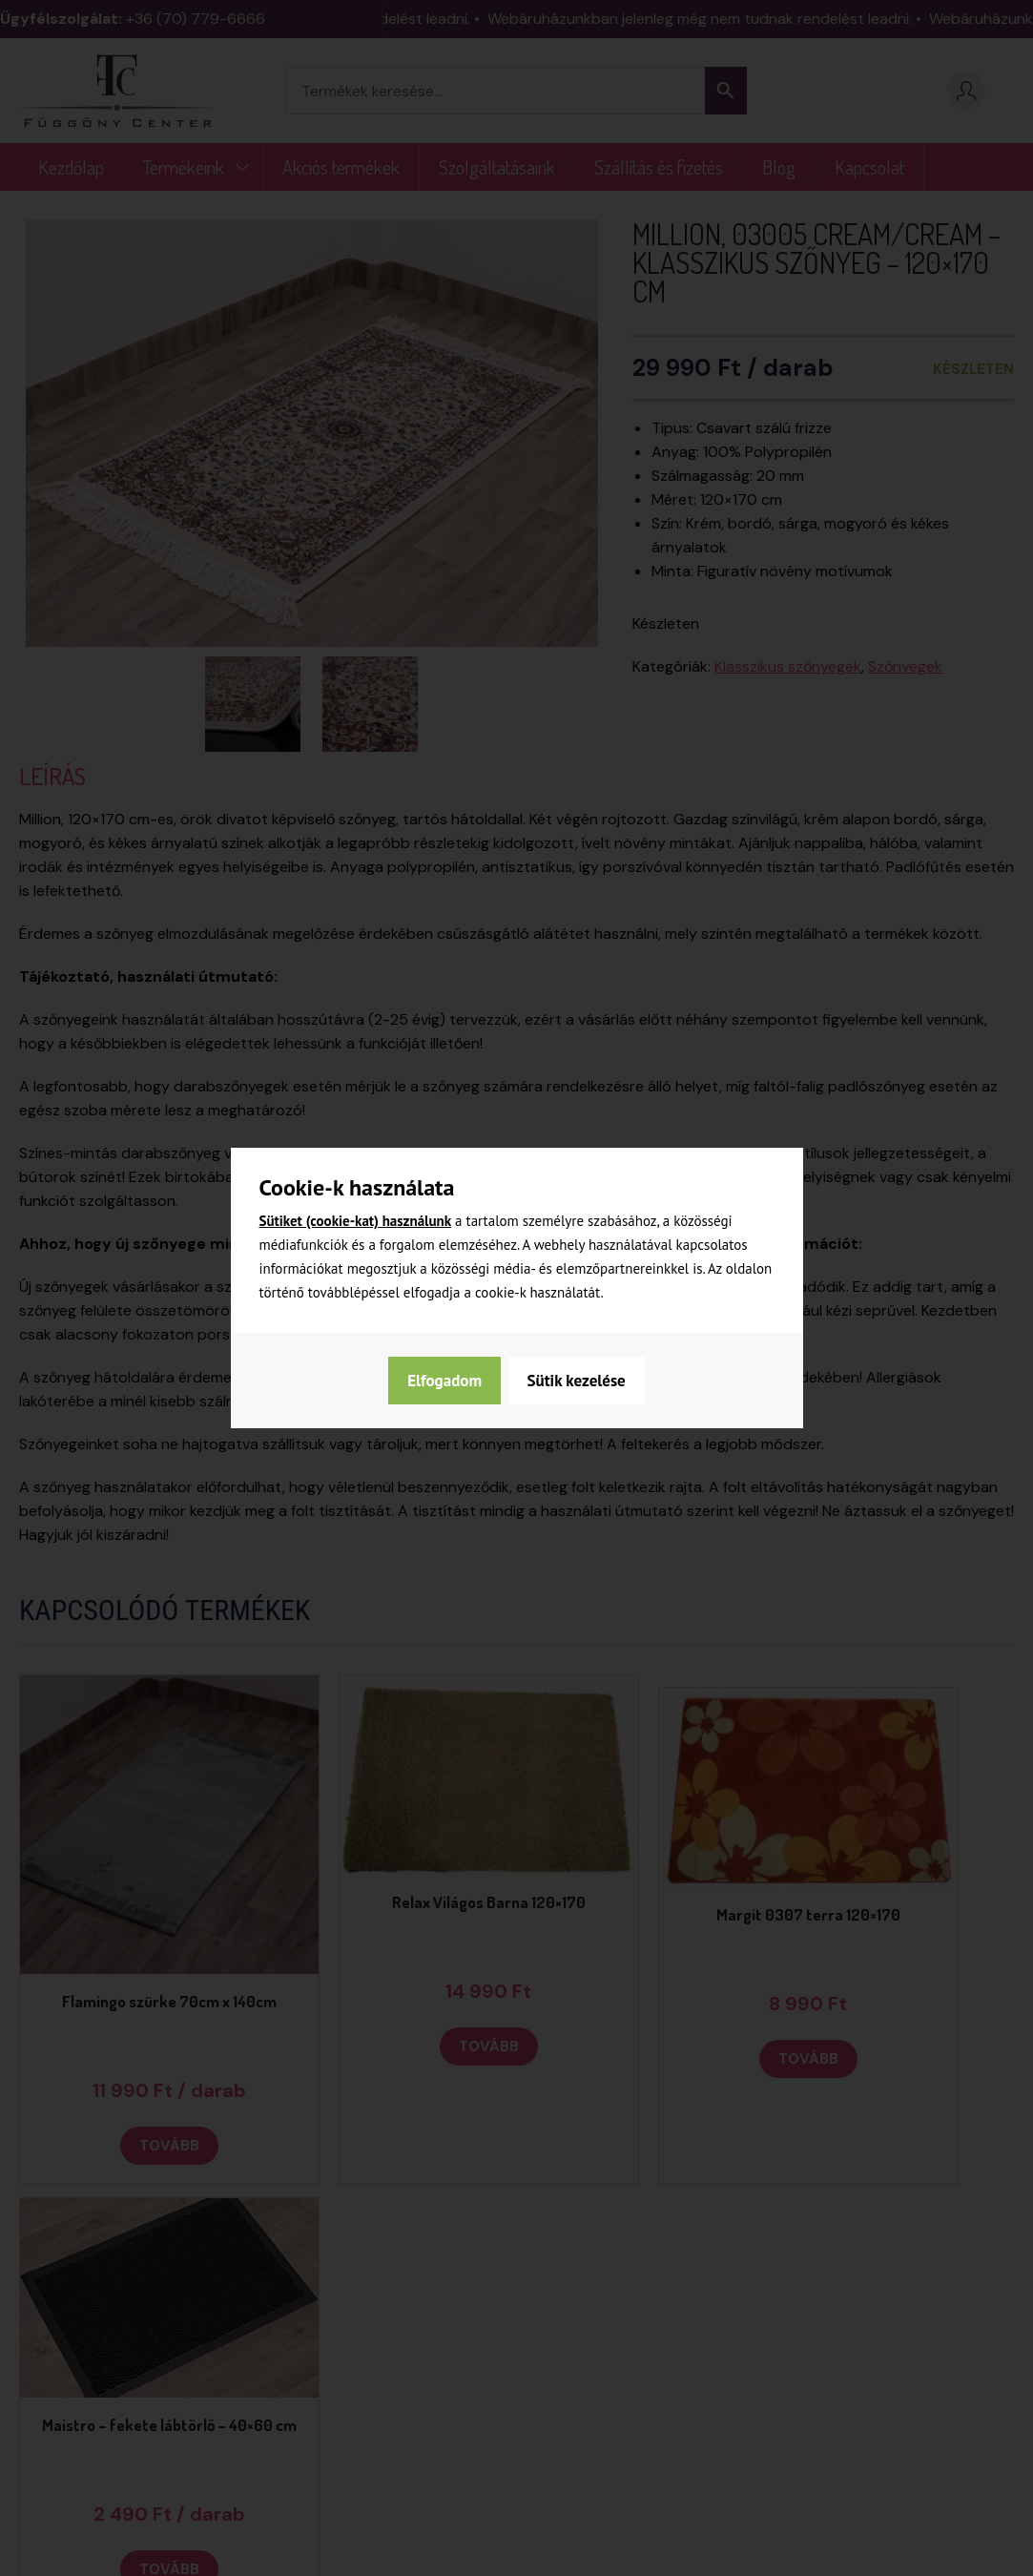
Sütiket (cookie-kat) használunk (355, 1221)
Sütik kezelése (455, 1380)
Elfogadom (589, 1380)
